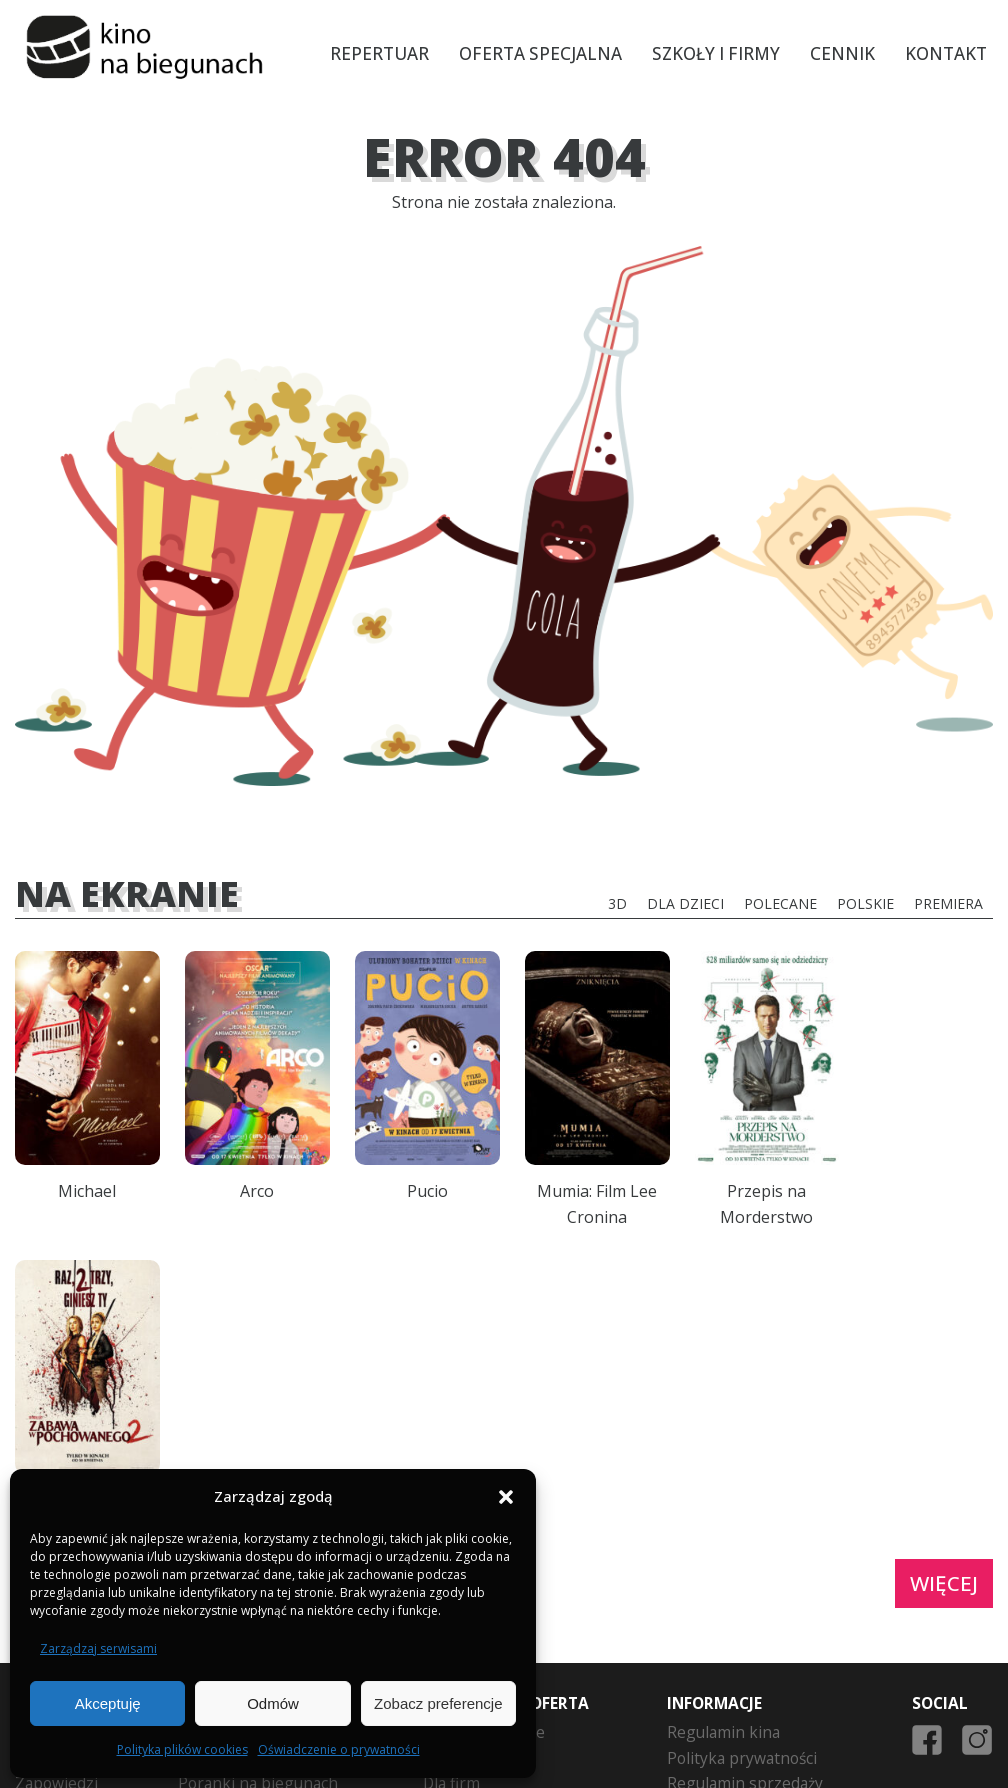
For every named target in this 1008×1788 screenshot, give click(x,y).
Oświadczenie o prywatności (339, 1749)
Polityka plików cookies (182, 1749)
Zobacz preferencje (438, 1703)
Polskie (865, 903)
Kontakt (947, 53)
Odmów (273, 1703)
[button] (506, 1497)
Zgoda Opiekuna (727, 1632)
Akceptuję (108, 1703)
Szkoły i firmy (717, 53)
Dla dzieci (685, 903)
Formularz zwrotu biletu (754, 1607)
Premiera (948, 903)
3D (617, 903)
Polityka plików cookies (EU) (768, 1658)
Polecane (780, 903)
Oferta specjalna (541, 53)
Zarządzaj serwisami (98, 1648)
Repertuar (380, 53)
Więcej (944, 1355)
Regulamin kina (723, 1504)
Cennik (843, 53)
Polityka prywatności (742, 1530)
